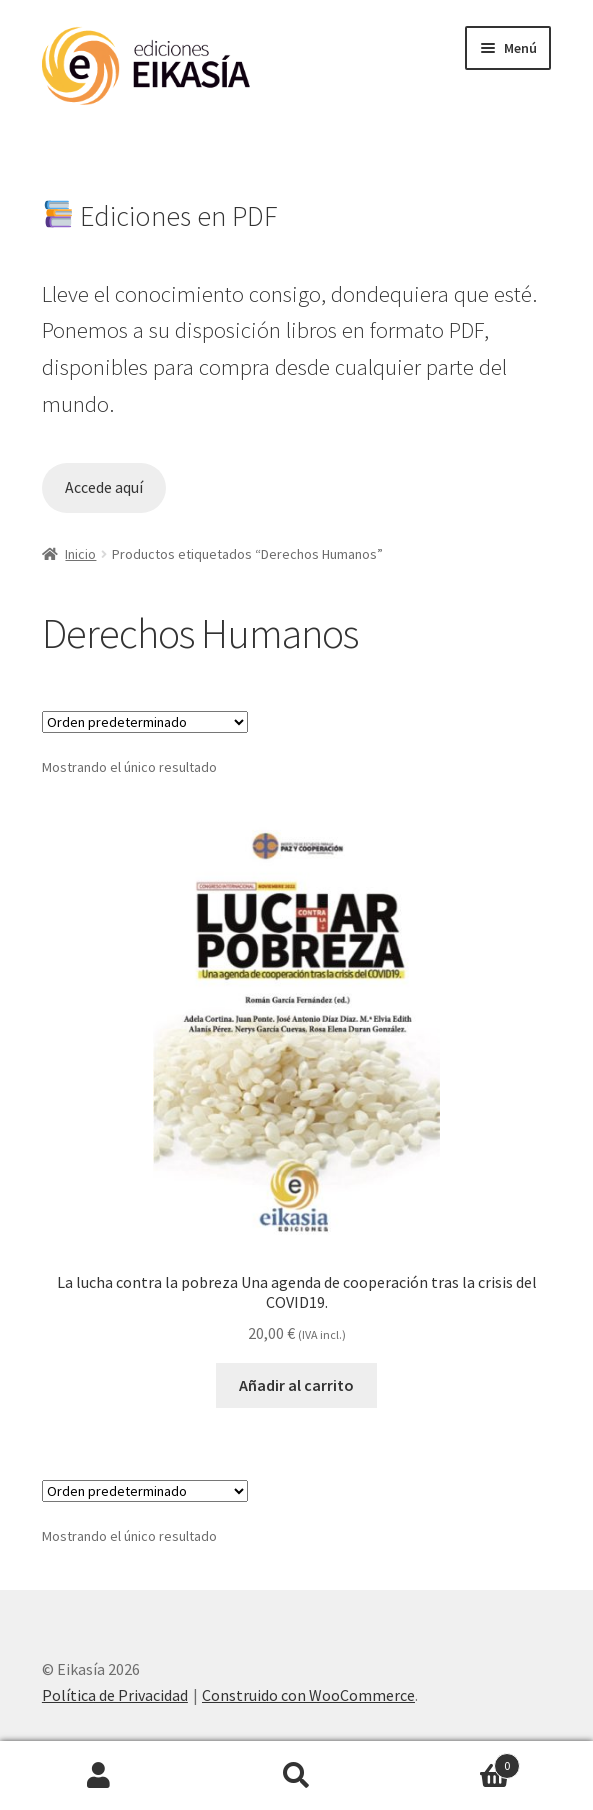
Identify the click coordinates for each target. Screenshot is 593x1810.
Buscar (297, 1776)
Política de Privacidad (115, 1695)
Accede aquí (104, 487)
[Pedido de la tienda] (145, 722)
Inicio (80, 554)
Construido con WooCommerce (308, 1695)
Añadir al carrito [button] (296, 1385)
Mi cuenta (99, 1776)
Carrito (457, 1761)
